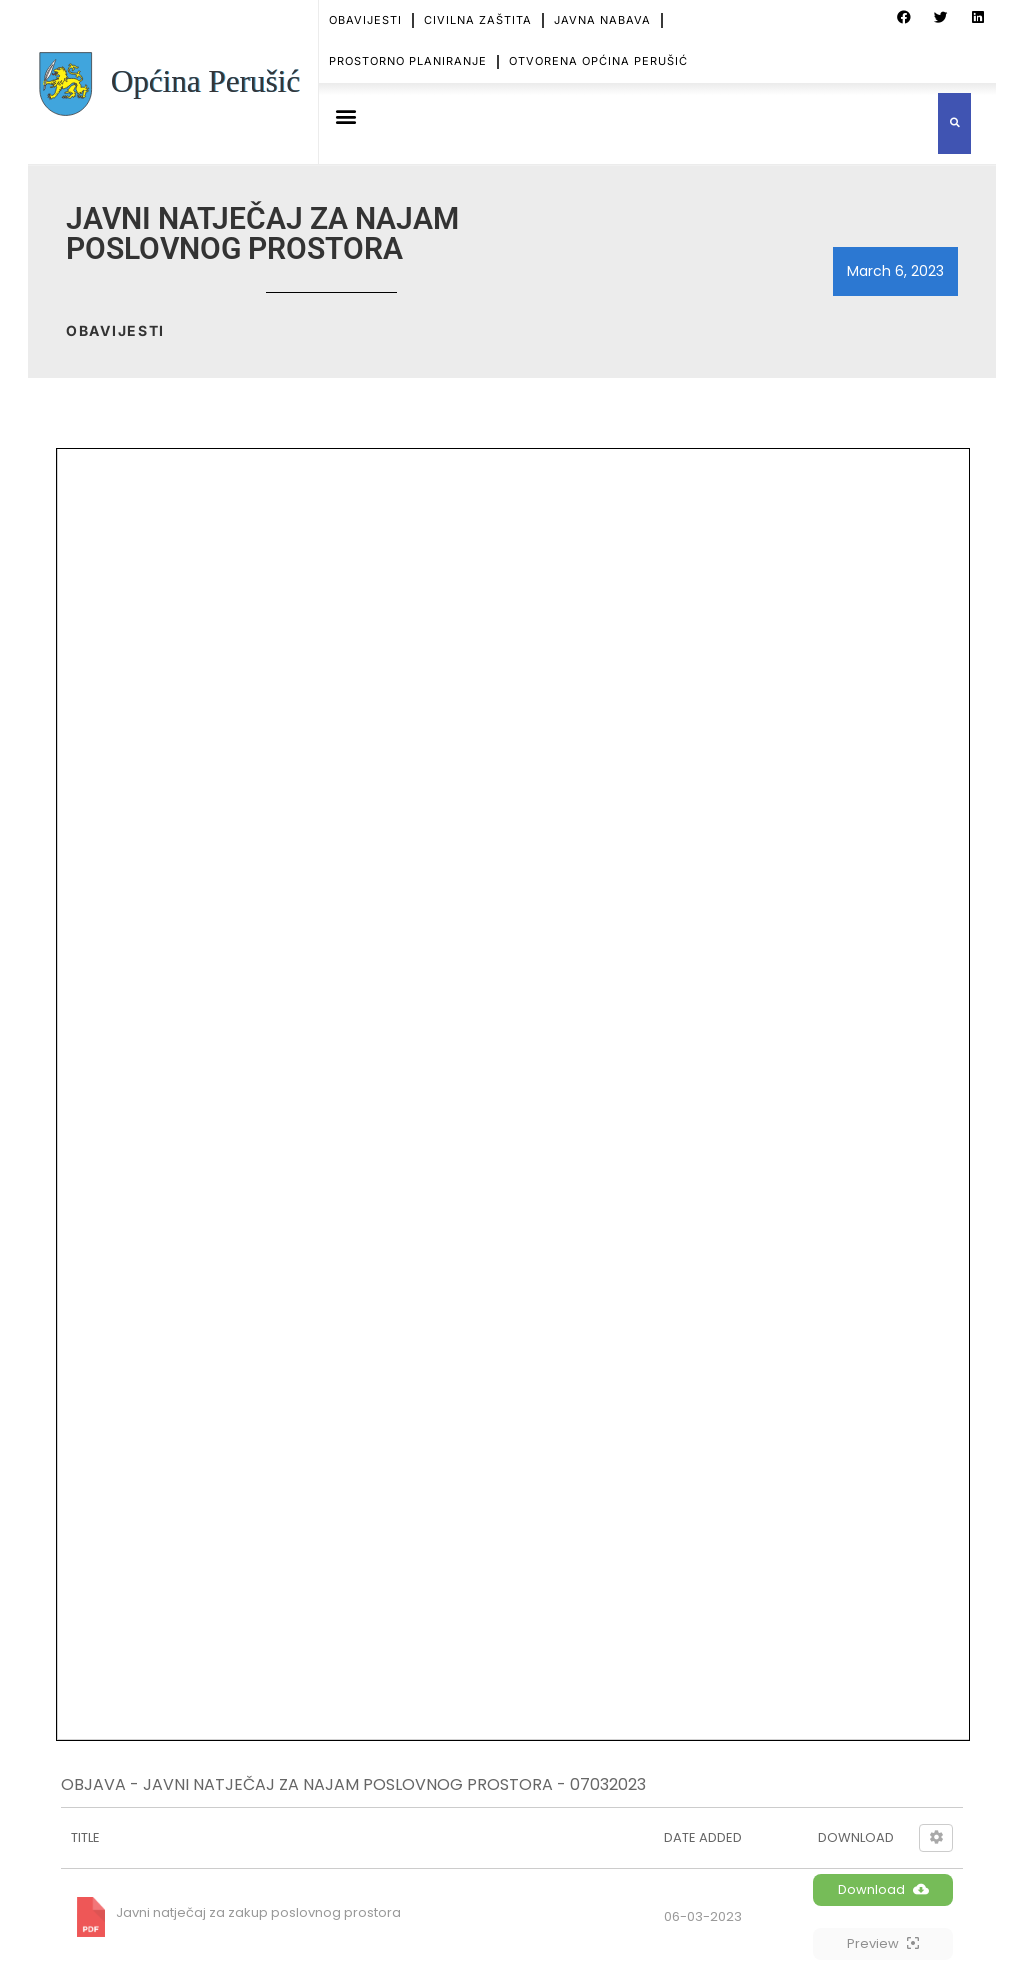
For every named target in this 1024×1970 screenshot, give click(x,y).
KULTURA (340, 1671)
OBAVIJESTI (365, 20)
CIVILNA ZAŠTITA (478, 20)
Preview (883, 676)
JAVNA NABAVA (602, 20)
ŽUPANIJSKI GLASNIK (391, 1446)
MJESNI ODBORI (362, 1600)
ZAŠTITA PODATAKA (374, 1835)
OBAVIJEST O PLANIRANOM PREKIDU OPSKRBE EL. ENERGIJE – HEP (617, 1560)
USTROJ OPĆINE (361, 1529)
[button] (345, 116)
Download (883, 622)
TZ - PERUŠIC (366, 1393)
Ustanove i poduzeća (378, 1635)
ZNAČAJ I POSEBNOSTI (383, 1564)
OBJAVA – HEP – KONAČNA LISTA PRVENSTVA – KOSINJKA (614, 1422)
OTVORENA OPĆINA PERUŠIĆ (598, 61)
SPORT (331, 1706)
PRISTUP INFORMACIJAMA (394, 1799)
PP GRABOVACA (376, 1419)
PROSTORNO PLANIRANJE (408, 61)
